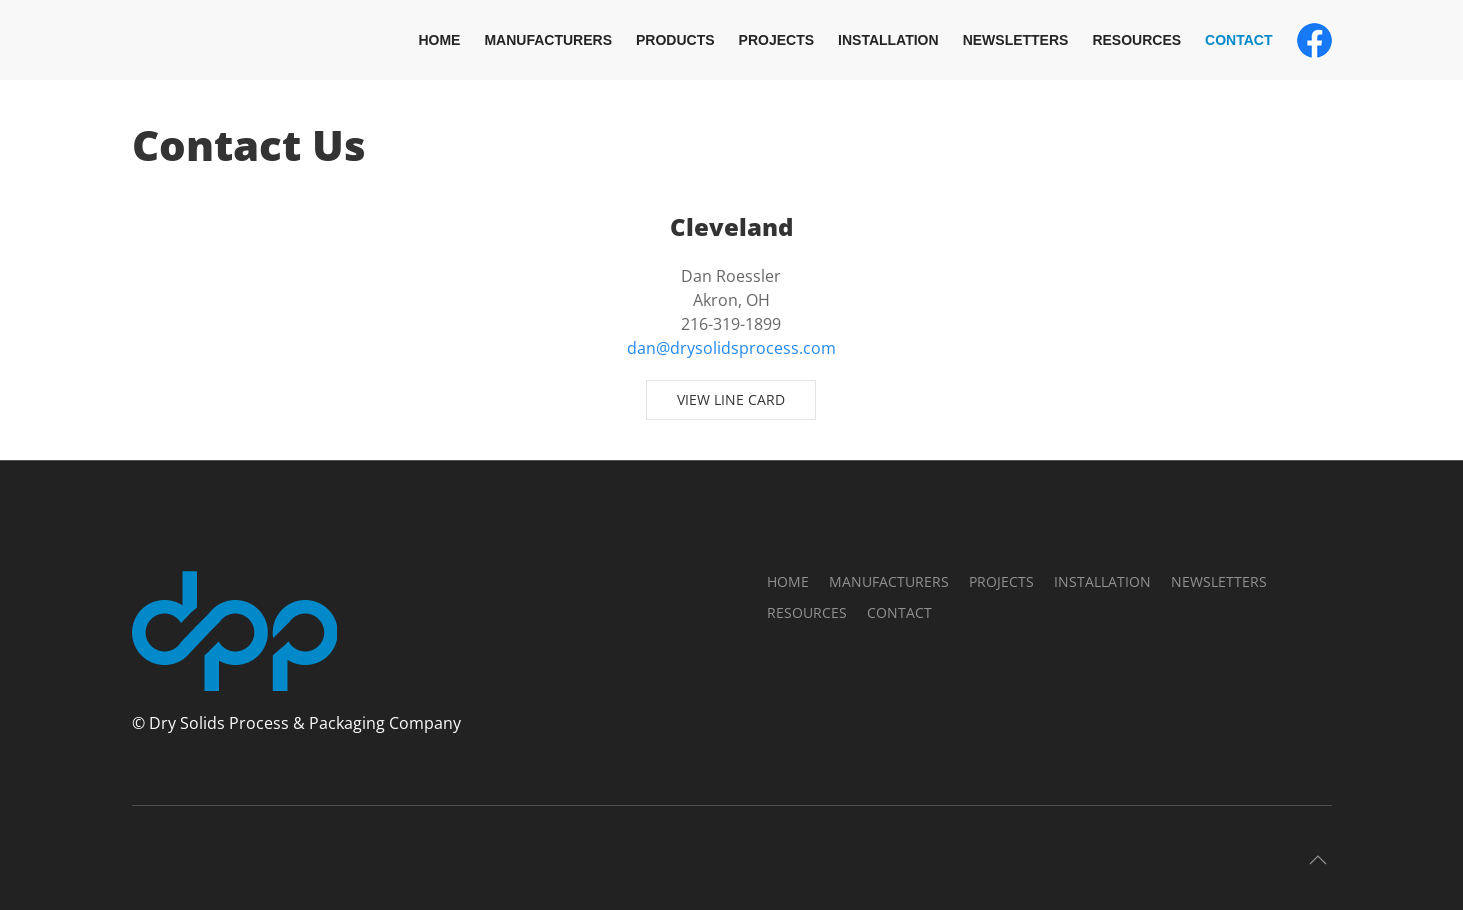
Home (439, 40)
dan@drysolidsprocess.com (731, 348)
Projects (776, 40)
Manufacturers (548, 40)
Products (675, 40)
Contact (1238, 40)
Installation (888, 40)
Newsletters (1016, 40)
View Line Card (731, 399)
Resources (1136, 40)
